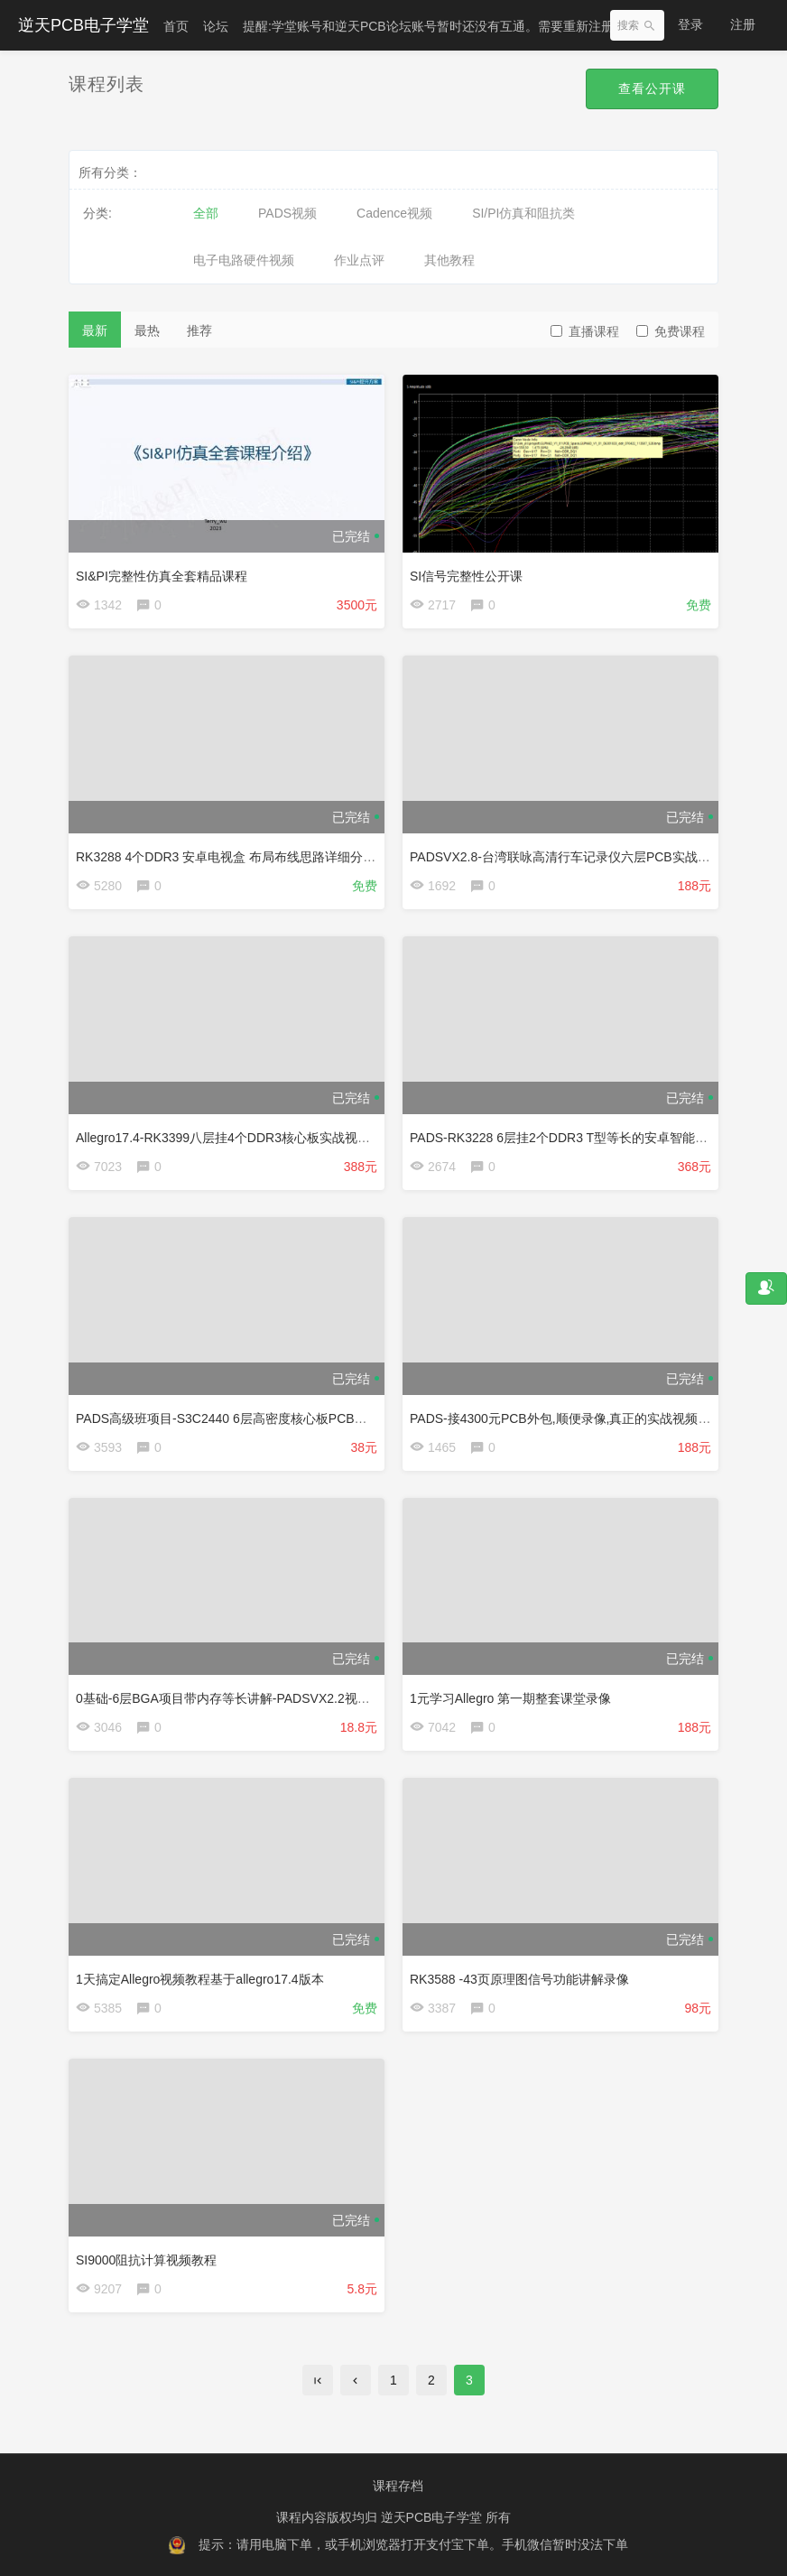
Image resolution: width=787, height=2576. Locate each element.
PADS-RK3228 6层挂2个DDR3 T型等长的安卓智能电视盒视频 (584, 1137)
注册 (742, 24)
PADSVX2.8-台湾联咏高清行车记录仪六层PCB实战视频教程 (579, 857)
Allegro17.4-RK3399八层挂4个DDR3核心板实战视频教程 (235, 1137)
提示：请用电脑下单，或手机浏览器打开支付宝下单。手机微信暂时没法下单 (413, 2544)
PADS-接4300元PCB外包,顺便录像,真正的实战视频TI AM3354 (584, 1418)
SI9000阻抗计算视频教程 (146, 2260)
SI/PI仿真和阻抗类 (523, 213)
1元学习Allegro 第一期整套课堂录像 (510, 1698)
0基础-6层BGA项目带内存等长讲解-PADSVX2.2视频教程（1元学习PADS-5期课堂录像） (324, 1698)
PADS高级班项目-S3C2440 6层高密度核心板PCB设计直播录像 (253, 1418)
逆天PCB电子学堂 (83, 25)
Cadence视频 (394, 213)
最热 (147, 330)
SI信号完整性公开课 (466, 576)
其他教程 (449, 260)
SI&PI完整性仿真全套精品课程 (161, 576)
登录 (690, 24)
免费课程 (670, 331)
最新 (94, 330)
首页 (176, 26)
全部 (205, 213)
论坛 (215, 26)
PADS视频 (287, 213)
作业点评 (359, 260)
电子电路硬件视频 (243, 260)
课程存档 (398, 2485)
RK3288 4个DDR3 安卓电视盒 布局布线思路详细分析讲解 (238, 857)
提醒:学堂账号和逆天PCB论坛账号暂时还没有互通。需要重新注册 (428, 26)
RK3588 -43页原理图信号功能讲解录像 (519, 1979)
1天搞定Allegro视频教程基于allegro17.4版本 (200, 1979)
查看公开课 (652, 88)
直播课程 (585, 331)
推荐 (199, 330)
